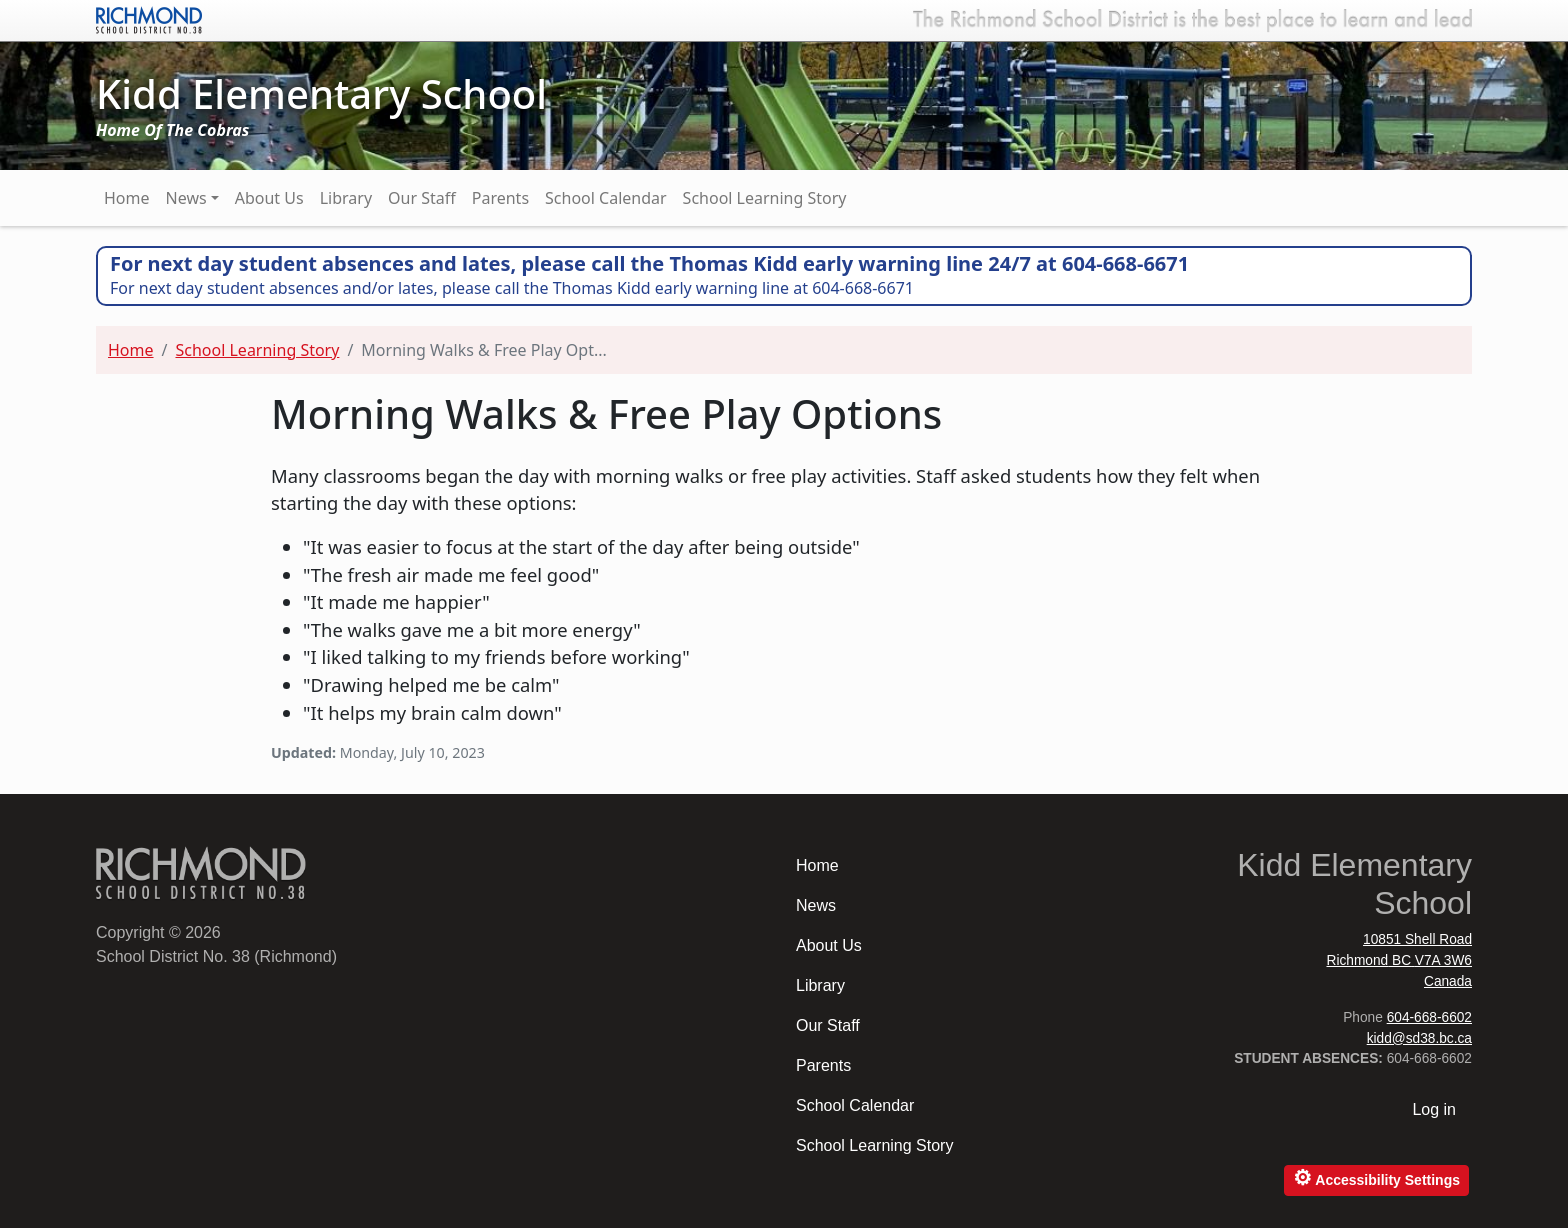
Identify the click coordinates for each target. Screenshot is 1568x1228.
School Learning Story (765, 198)
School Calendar (606, 198)
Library (346, 198)
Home (127, 198)
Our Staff (422, 198)
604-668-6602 (1429, 1017)
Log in (1434, 1109)
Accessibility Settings (1376, 1177)
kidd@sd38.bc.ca (1419, 1038)
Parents (500, 198)
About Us (269, 198)
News (186, 198)
